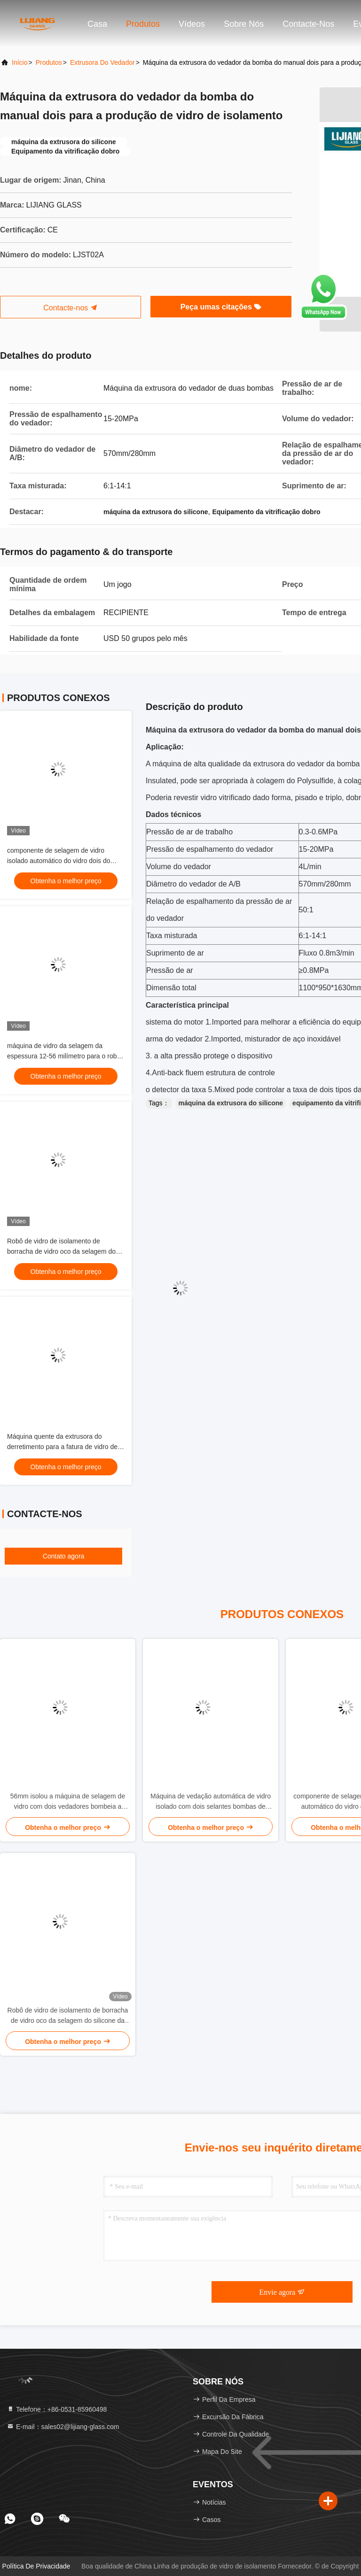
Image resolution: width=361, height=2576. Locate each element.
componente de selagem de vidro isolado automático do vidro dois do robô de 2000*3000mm (58, 861)
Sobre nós (244, 24)
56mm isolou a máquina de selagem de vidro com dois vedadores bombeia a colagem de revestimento (67, 1802)
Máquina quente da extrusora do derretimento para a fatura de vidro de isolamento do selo (62, 1447)
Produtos (143, 24)
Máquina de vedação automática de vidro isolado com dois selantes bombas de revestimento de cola (210, 1802)
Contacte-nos (308, 24)
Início (19, 62)
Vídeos (192, 24)
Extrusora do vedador (102, 62)
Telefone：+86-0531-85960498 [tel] (57, 2409)
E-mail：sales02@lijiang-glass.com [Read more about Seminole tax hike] (63, 2426)
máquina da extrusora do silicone (231, 1103)
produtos (49, 62)
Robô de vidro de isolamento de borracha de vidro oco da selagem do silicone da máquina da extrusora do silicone (68, 2016)
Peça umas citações (221, 307)
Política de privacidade (36, 2566)
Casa (97, 24)
